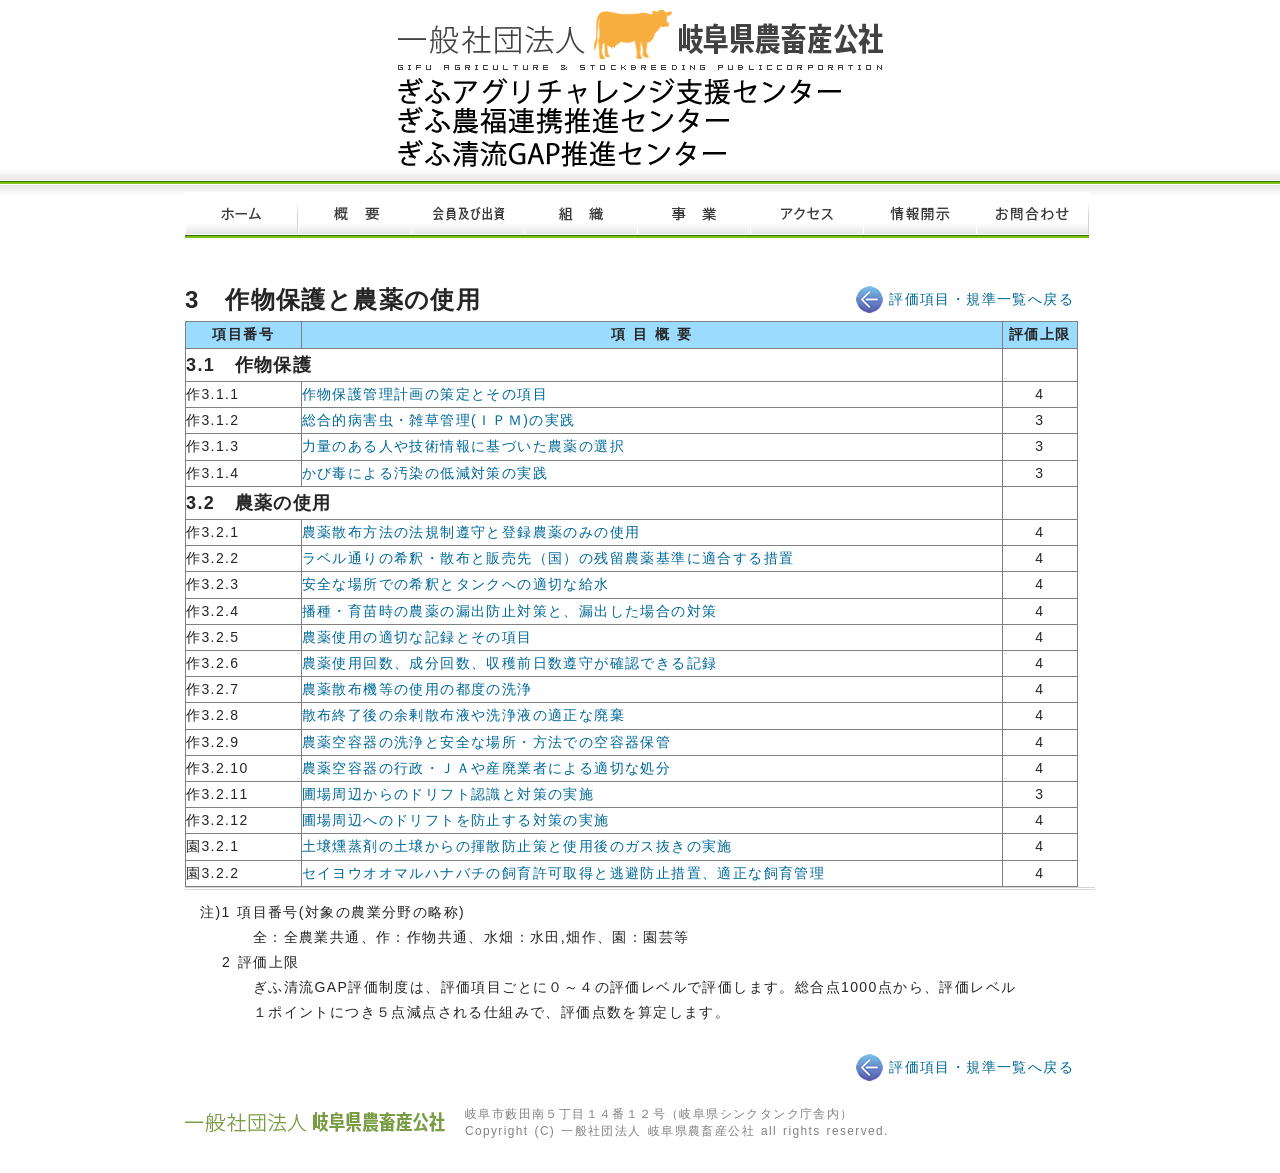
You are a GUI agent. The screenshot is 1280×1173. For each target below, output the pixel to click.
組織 (580, 215)
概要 (354, 215)
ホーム (241, 215)
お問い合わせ (1032, 215)
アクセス (806, 215)
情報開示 (919, 215)
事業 (693, 215)
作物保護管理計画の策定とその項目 (425, 394)
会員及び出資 (467, 215)
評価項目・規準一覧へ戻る (981, 299)
